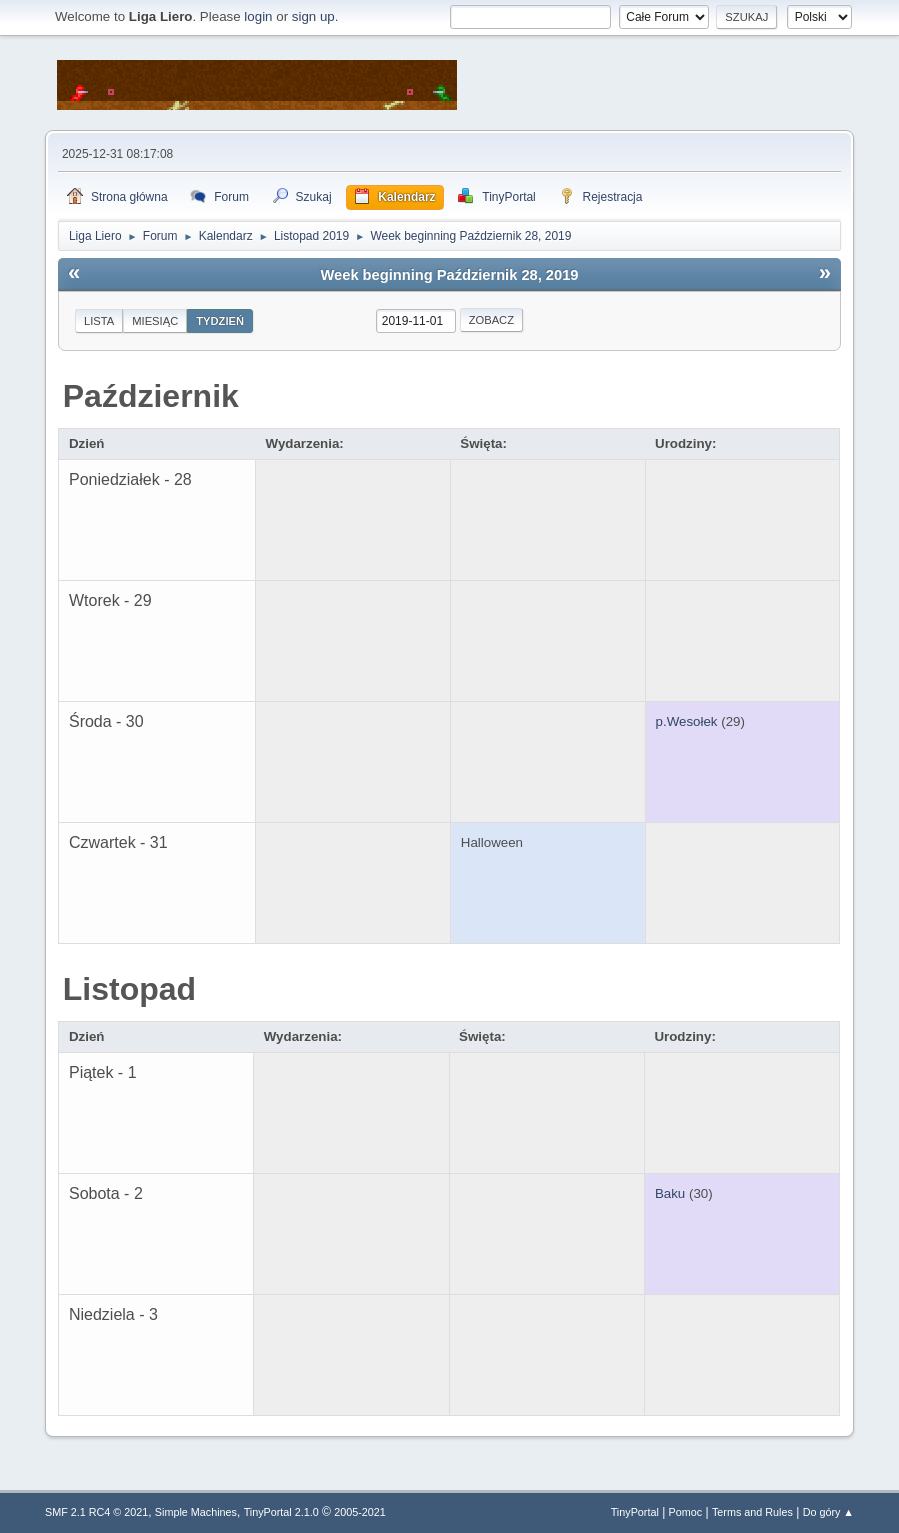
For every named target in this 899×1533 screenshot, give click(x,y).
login (258, 16)
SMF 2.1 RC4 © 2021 (96, 1512)
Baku (670, 1193)
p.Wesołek (687, 721)
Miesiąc (155, 321)
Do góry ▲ (828, 1512)
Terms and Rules (752, 1512)
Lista (99, 321)
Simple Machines (196, 1512)
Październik (151, 396)
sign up (313, 16)
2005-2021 (360, 1512)
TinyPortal (635, 1512)
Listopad (129, 989)
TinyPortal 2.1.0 (281, 1512)
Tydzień (220, 321)
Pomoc (686, 1512)
